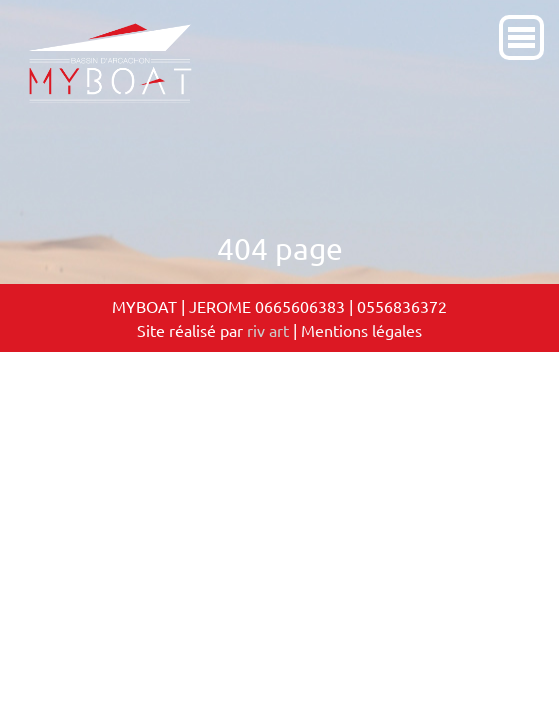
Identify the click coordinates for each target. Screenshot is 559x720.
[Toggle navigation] (547, 4)
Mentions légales (361, 330)
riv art (268, 330)
